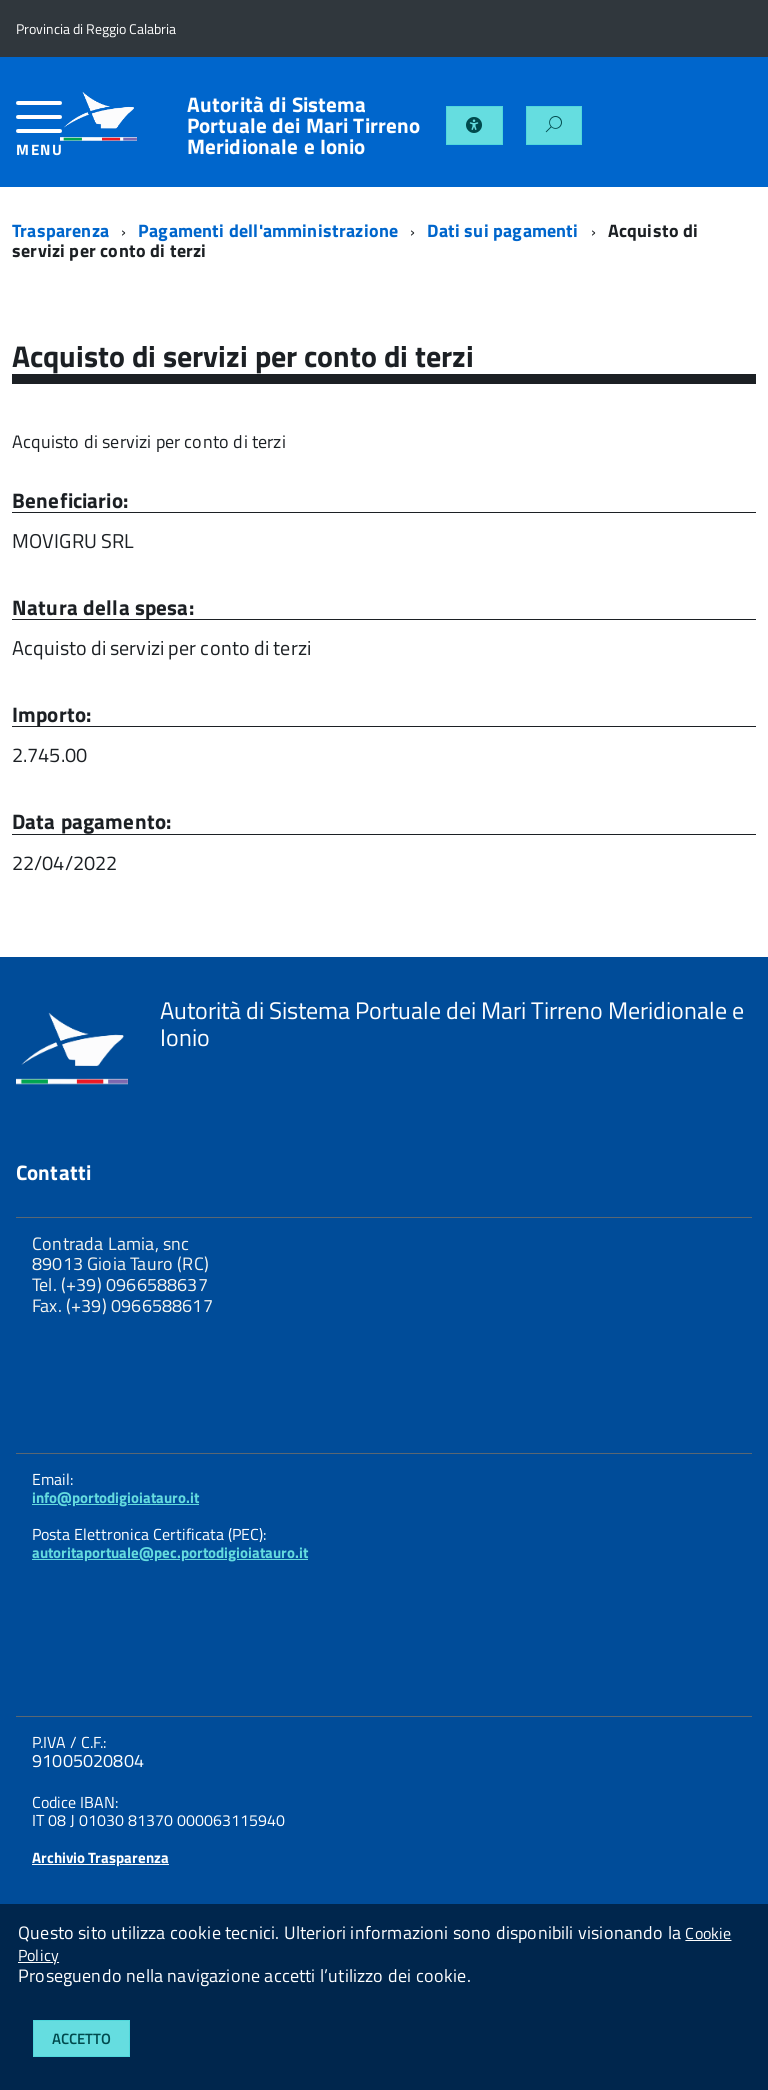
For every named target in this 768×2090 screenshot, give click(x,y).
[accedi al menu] (38, 136)
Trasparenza (60, 230)
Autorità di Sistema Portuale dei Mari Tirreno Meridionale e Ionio (304, 125)
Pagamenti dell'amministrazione (268, 230)
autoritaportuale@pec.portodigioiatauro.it (170, 1552)
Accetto (81, 2038)
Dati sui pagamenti (502, 230)
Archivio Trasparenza (100, 1857)
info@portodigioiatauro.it (115, 1497)
